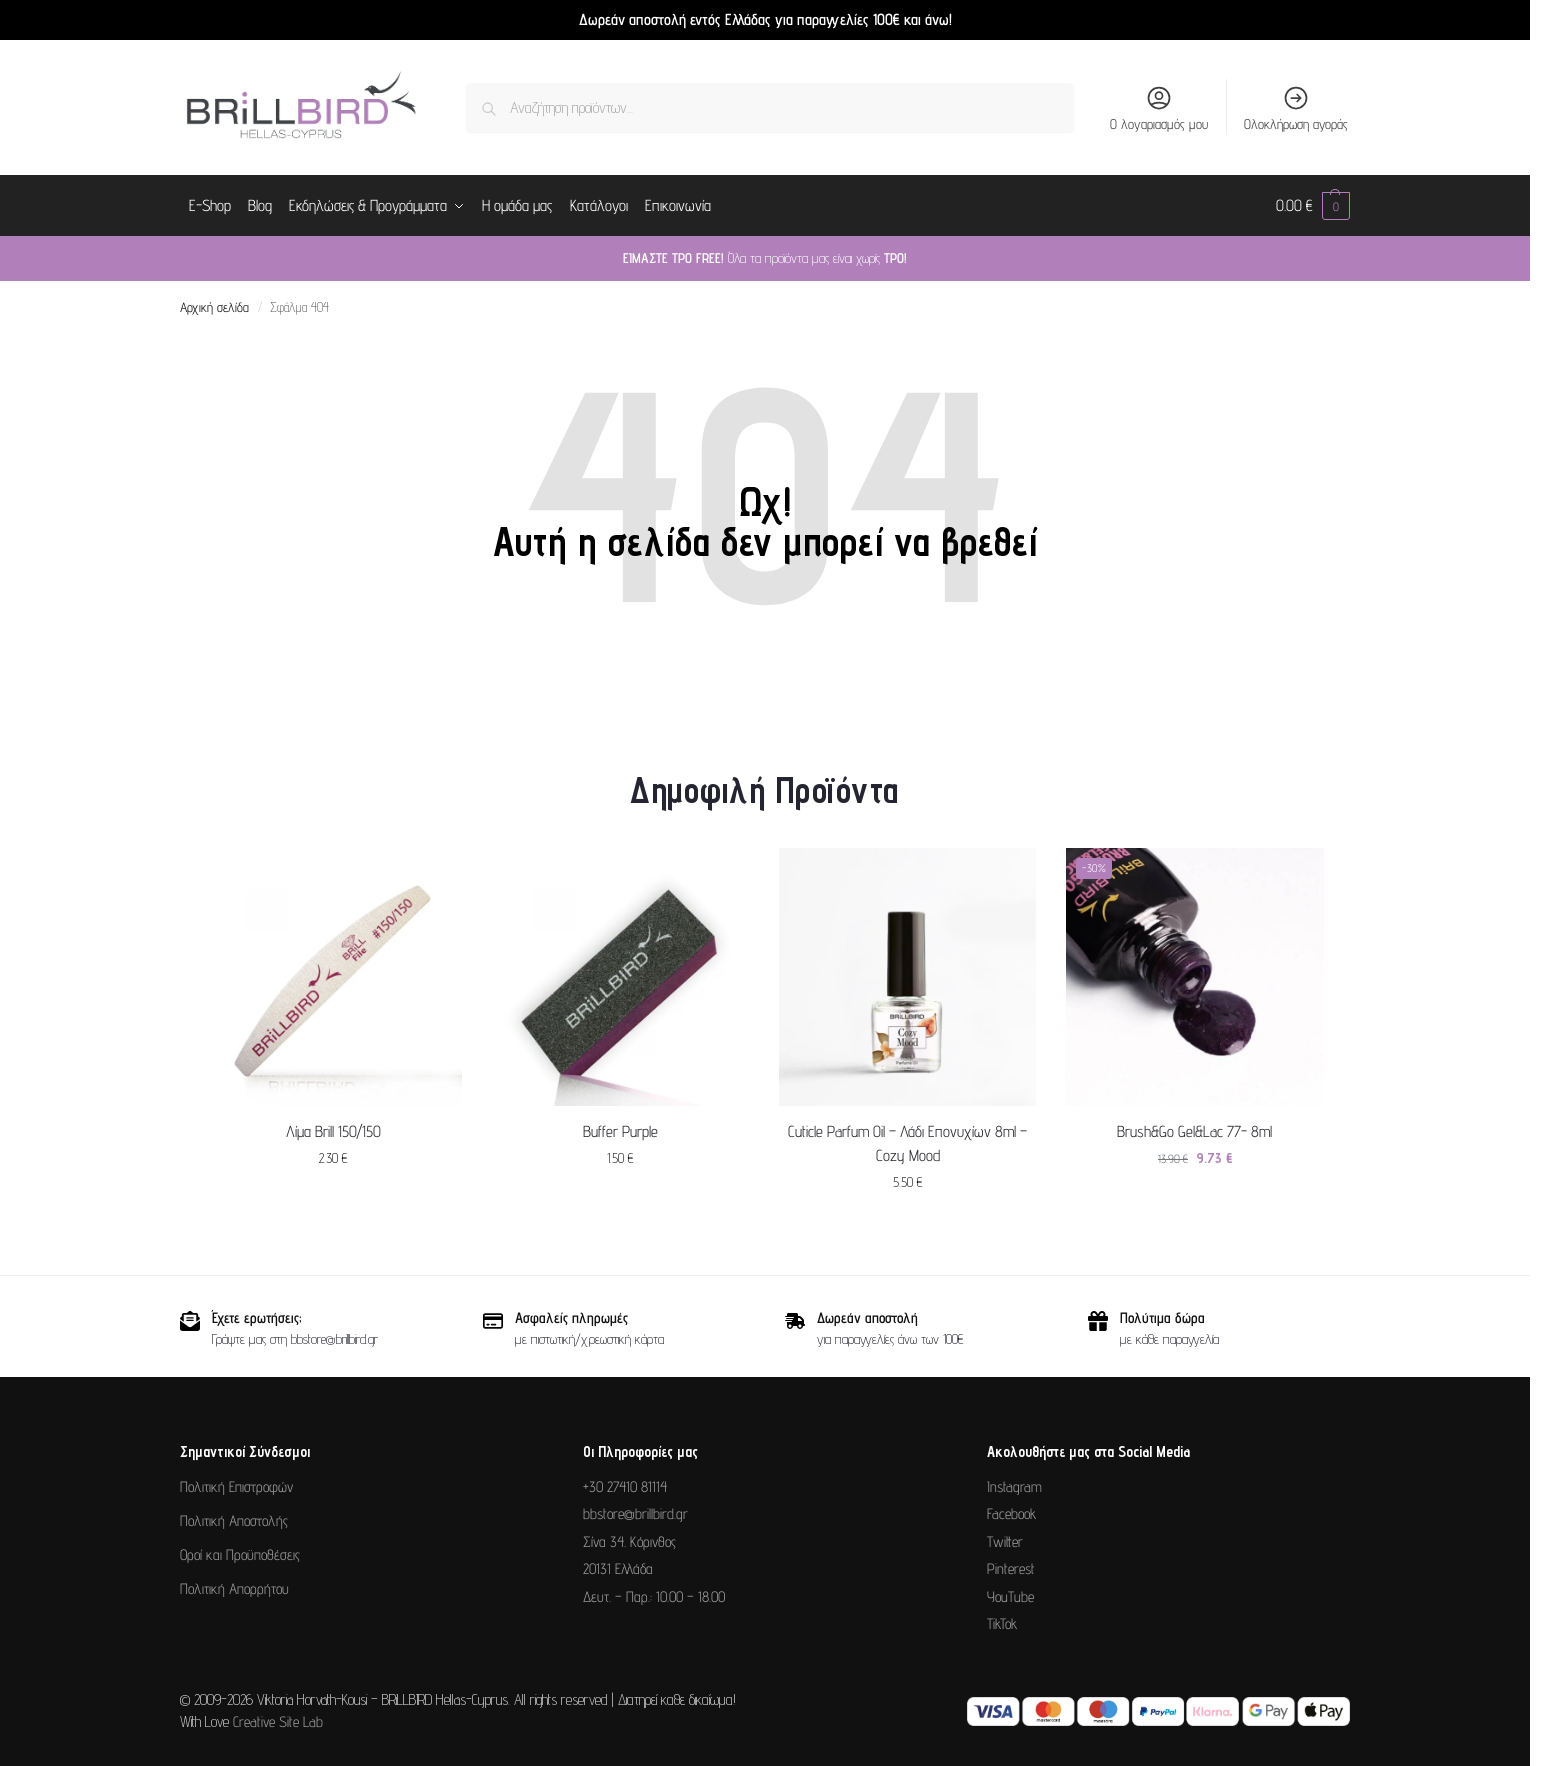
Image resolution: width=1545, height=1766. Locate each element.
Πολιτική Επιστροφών (236, 1486)
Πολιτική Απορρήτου (234, 1588)
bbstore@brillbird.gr (635, 1513)
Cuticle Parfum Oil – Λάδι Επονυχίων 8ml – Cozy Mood (907, 1142)
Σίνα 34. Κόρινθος (629, 1541)
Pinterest (1011, 1568)
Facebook (1011, 1513)
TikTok (1002, 1623)
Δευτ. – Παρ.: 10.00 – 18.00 (654, 1596)
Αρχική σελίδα (214, 307)
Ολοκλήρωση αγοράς (1296, 108)
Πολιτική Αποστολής (234, 1520)
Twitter (1005, 1541)
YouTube (1010, 1596)
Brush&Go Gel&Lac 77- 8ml (1194, 1130)
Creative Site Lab (278, 1721)
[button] (1313, 206)
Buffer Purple (620, 1130)
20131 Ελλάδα (618, 1568)
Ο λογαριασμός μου (1159, 108)
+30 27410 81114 (625, 1486)
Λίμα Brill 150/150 (333, 1130)
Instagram (1014, 1486)
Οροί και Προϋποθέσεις (240, 1554)
